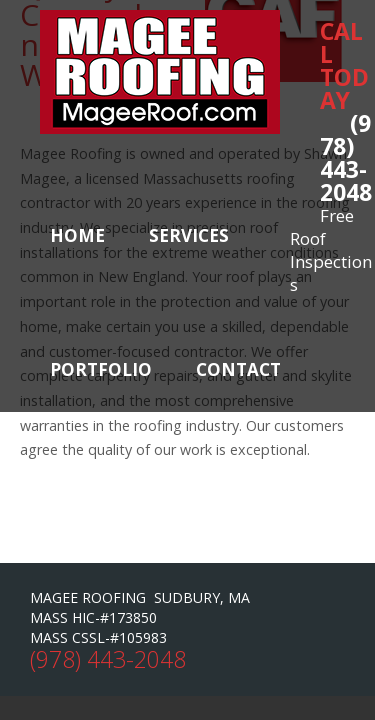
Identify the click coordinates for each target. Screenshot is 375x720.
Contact (238, 369)
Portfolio (101, 369)
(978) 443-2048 (346, 157)
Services (189, 235)
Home (77, 235)
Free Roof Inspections (331, 250)
